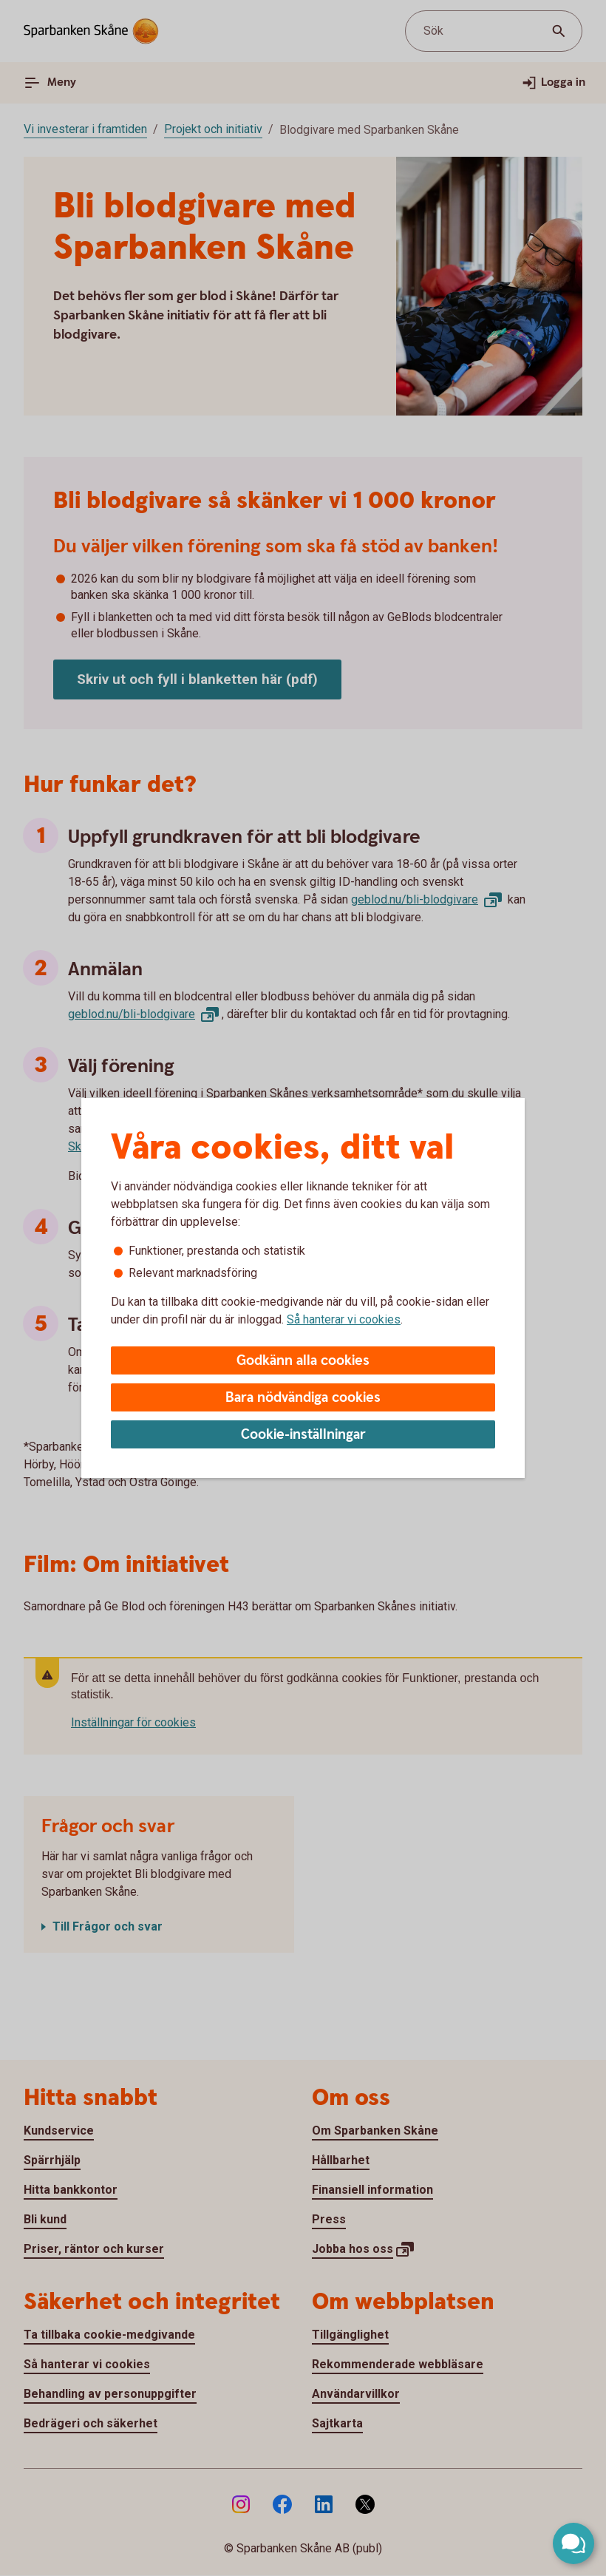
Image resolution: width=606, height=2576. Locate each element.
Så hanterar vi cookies (344, 1319)
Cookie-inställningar (303, 1435)
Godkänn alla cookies (303, 1361)
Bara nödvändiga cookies (303, 1398)
